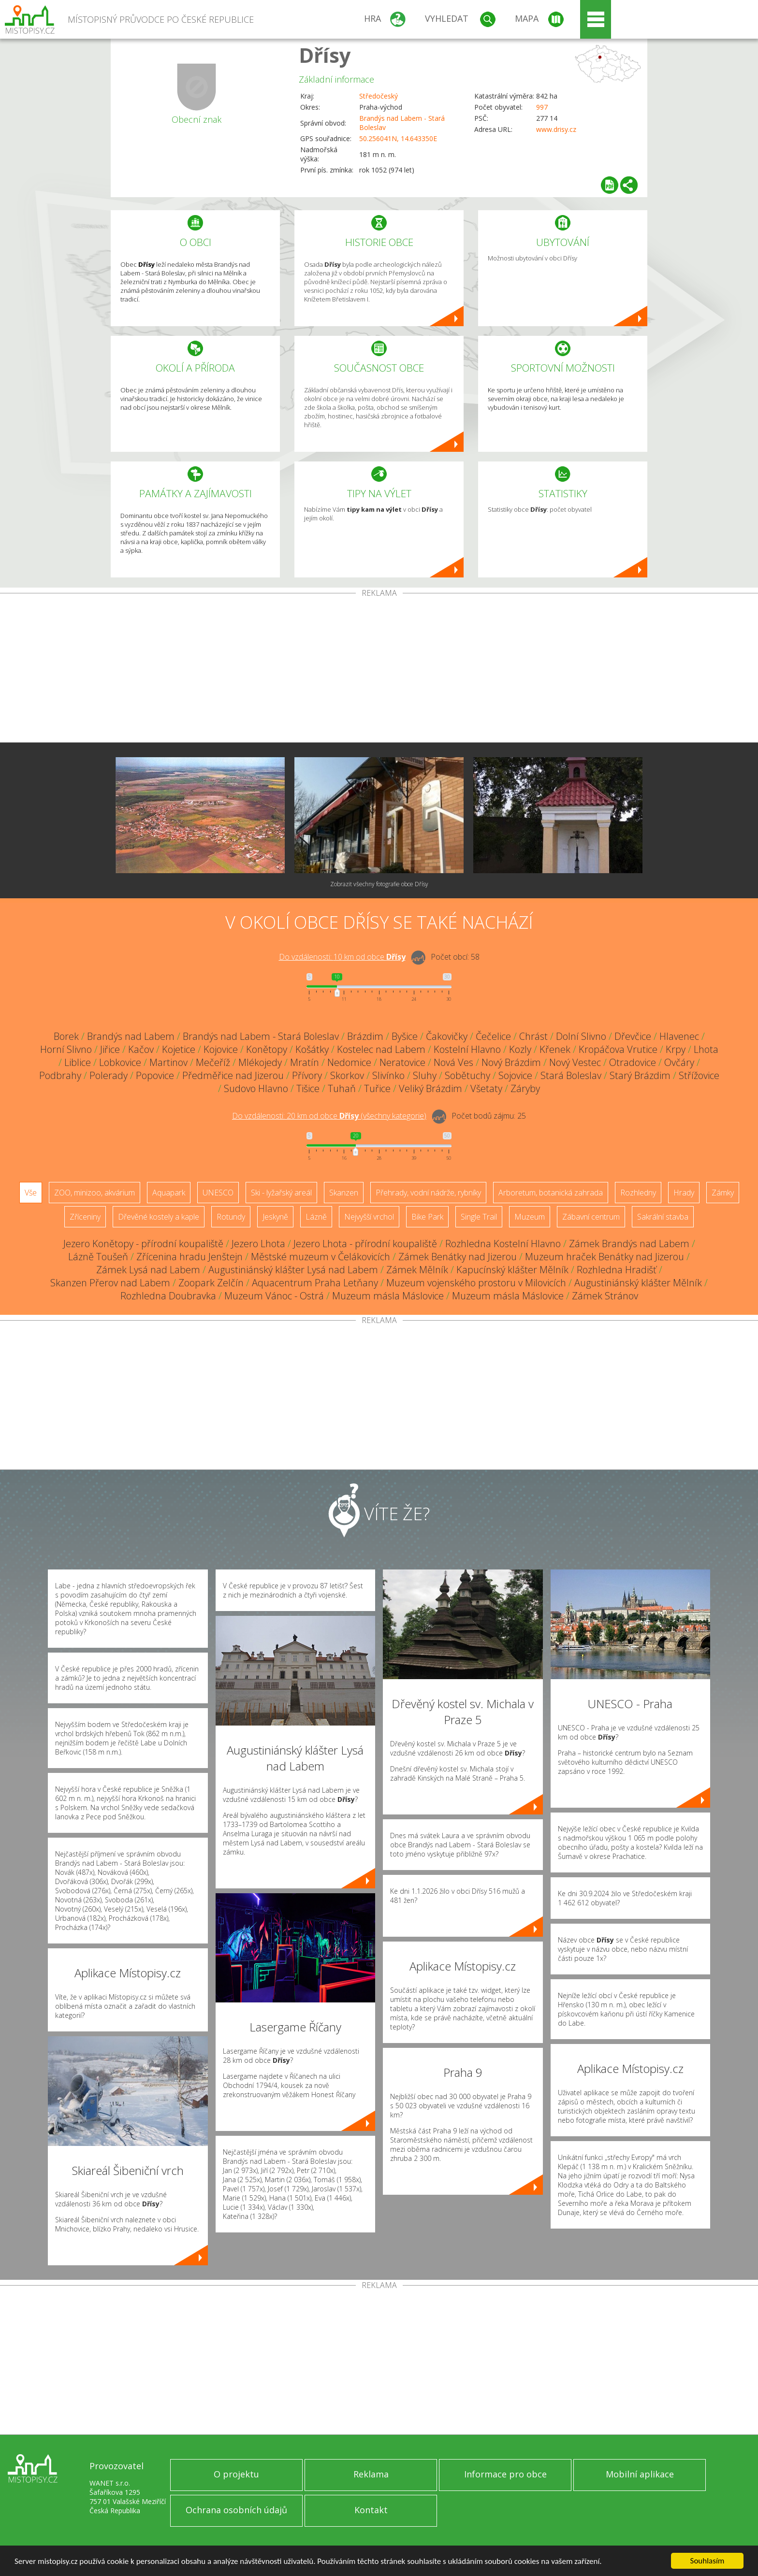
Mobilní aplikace (640, 2474)
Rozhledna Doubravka (168, 1295)
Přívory (307, 1075)
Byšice (405, 1036)
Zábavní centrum (591, 1216)
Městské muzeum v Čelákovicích (320, 1256)
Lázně (316, 1216)
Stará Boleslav (570, 1075)
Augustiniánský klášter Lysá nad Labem (293, 1269)
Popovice (155, 1075)
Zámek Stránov (605, 1295)
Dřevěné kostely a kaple (158, 1216)
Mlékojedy (260, 1062)
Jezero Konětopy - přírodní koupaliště (143, 1243)
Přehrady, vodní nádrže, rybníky (428, 1192)
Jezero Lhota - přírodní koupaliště (365, 1243)
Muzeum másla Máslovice (388, 1295)
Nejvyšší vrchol (369, 1216)
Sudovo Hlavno (256, 1088)
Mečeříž (213, 1062)
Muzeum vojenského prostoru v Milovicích (476, 1282)
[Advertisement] (379, 669)
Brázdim (365, 1036)
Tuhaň (342, 1088)
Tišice (308, 1088)
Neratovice (402, 1062)
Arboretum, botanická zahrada (550, 1192)
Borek (66, 1036)
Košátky (312, 1049)
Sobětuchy (467, 1075)
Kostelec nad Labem (381, 1049)
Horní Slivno (66, 1049)
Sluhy (425, 1075)
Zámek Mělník (417, 1269)
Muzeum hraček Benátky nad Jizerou (604, 1256)
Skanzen (343, 1192)
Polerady (108, 1075)
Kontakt (371, 2510)
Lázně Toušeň (98, 1256)
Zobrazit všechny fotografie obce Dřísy (379, 884)
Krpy (675, 1049)
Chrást (533, 1036)
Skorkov (347, 1075)
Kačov (141, 1049)
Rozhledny (638, 1192)
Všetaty (486, 1088)
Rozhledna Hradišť (616, 1269)
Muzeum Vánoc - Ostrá (274, 1295)
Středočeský (378, 96)
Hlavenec (679, 1036)
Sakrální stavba (662, 1216)
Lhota (706, 1049)
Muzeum (529, 1216)
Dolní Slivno (581, 1036)
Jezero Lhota (258, 1243)
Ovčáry (679, 1062)
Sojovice (515, 1075)
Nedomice (349, 1062)
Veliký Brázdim (430, 1088)
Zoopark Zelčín (211, 1282)
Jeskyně (275, 1216)
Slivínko (388, 1075)
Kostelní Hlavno (467, 1049)
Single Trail (479, 1216)
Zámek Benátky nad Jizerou (457, 1256)
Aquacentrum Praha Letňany (315, 1282)
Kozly (520, 1049)
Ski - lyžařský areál (281, 1192)
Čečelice (493, 1036)
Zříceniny (85, 1216)
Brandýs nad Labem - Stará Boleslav (261, 1036)
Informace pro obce (505, 2474)
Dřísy (325, 55)
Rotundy (231, 1216)
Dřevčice (632, 1036)
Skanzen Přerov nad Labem (110, 1282)
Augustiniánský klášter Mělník (638, 1282)
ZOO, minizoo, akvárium (94, 1192)
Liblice (77, 1062)
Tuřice (377, 1088)
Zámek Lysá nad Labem (148, 1269)
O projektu (236, 2474)
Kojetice (178, 1049)
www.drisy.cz (556, 129)
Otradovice (632, 1062)
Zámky (723, 1192)
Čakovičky (446, 1036)
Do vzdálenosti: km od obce (342, 956)
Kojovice (221, 1049)
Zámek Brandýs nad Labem (629, 1243)
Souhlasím (707, 2561)
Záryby (525, 1088)
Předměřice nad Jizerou (233, 1075)
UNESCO (218, 1192)
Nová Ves (453, 1062)
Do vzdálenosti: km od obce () (329, 1115)
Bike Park (427, 1216)
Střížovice (699, 1075)
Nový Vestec (575, 1062)
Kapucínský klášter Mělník (512, 1269)
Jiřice (110, 1049)
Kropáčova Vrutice (618, 1049)
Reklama (371, 2474)
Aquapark (168, 1192)
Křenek (554, 1049)
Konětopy (266, 1049)
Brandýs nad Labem (131, 1036)
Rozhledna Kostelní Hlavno (503, 1243)
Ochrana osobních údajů (236, 2510)
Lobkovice (120, 1062)
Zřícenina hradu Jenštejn (189, 1256)
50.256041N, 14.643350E (398, 138)
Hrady (683, 1192)
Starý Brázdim (640, 1075)
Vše (31, 1192)
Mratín (304, 1062)
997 (542, 107)
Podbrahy (60, 1075)
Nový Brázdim (511, 1062)
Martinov (168, 1062)
